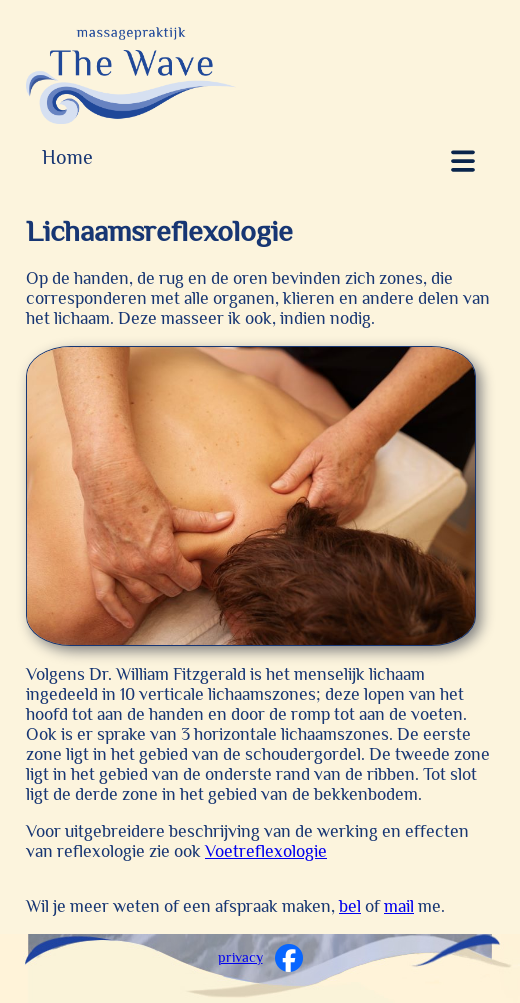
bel (350, 906)
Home (67, 157)
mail (399, 906)
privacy (240, 957)
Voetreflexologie (266, 851)
